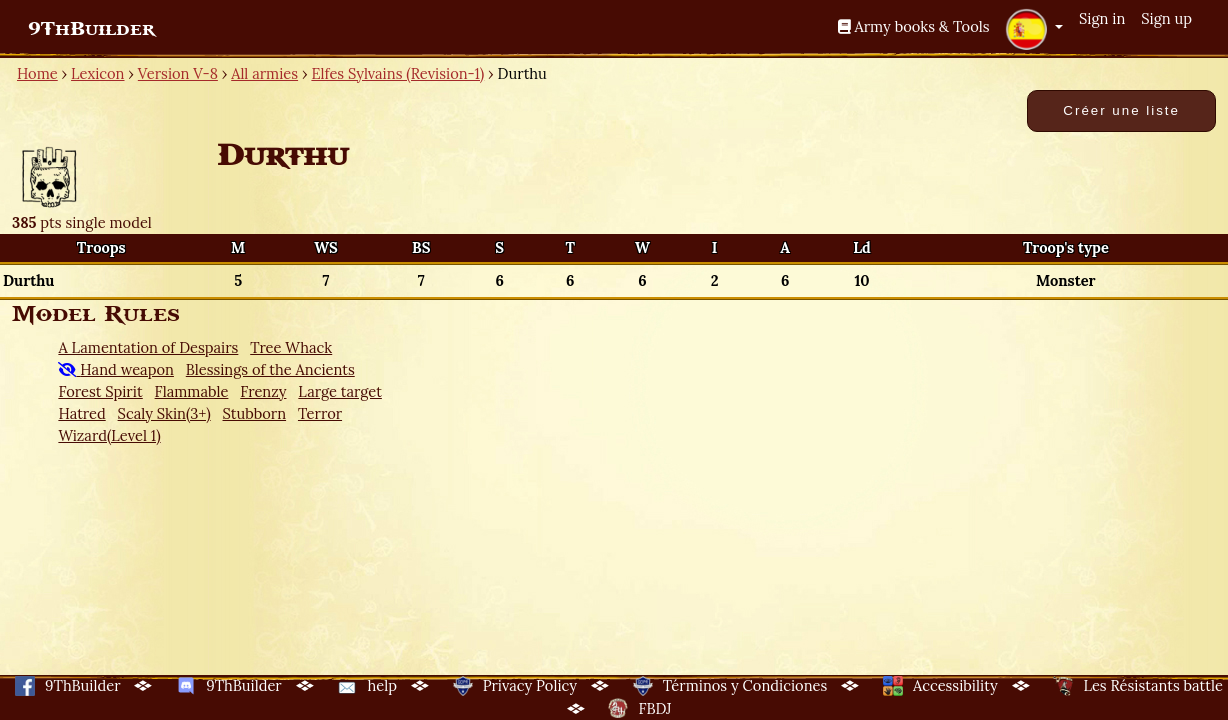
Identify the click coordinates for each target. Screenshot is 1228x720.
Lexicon (97, 73)
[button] (1034, 29)
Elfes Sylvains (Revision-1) (397, 73)
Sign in (1102, 18)
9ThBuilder (91, 29)
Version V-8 (178, 73)
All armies (264, 73)
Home (37, 73)
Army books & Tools (914, 26)
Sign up (1166, 18)
